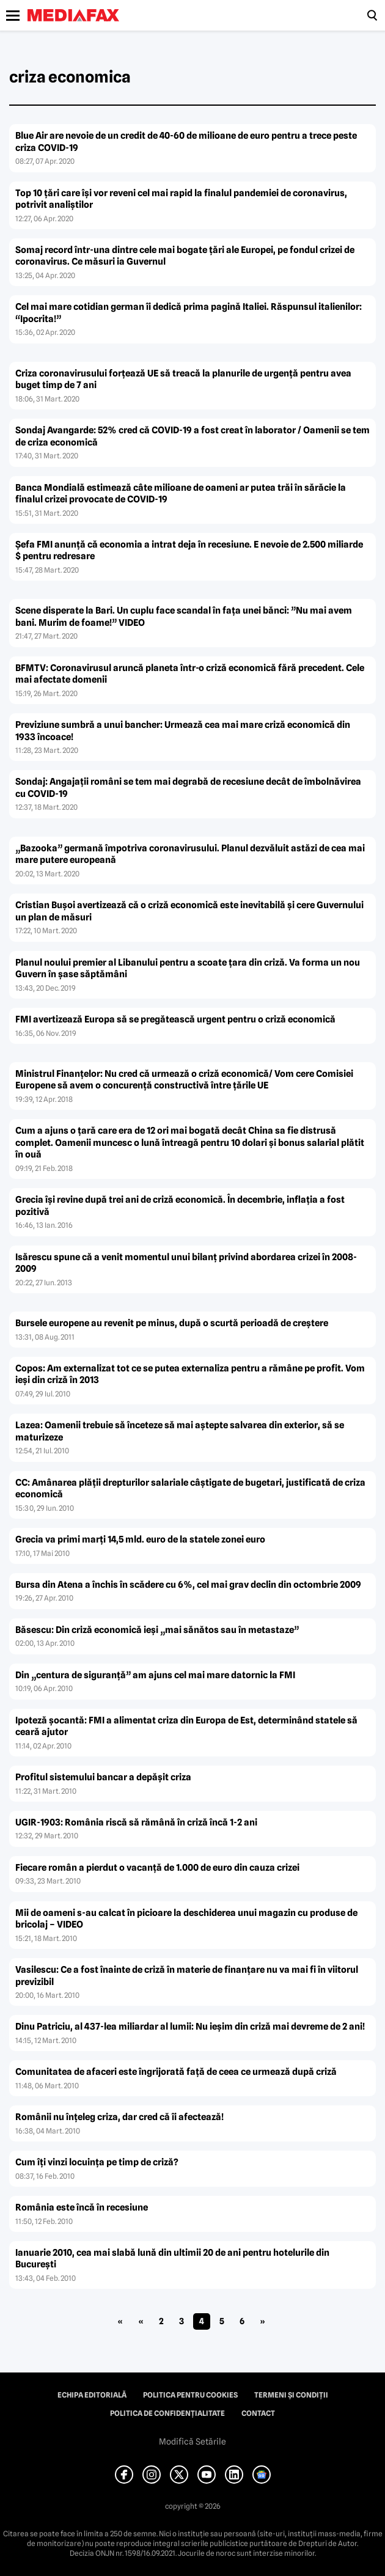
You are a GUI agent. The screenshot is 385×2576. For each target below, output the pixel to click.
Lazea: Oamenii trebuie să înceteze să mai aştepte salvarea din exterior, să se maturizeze (179, 1431)
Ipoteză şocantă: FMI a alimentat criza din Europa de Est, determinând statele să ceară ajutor (186, 1726)
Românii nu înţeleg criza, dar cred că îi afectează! (119, 2117)
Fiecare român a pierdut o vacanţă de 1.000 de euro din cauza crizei (157, 1867)
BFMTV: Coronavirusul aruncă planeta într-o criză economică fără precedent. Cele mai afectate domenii (189, 674)
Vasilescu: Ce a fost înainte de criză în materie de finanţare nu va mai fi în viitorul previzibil (186, 1975)
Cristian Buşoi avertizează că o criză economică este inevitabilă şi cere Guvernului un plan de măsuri (189, 911)
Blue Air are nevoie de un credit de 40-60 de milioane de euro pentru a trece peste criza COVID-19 (186, 141)
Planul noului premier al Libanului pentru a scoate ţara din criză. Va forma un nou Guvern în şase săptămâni (187, 968)
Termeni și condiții (291, 2395)
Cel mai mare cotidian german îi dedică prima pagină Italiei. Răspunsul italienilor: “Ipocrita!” (188, 313)
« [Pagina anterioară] (141, 2321)
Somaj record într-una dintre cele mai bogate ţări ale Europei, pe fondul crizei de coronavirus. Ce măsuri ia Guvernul (184, 256)
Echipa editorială (92, 2395)
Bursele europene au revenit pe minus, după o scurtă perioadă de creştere (171, 1323)
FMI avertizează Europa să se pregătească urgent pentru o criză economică (175, 1019)
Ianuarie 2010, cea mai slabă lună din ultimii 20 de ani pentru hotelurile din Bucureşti (172, 2258)
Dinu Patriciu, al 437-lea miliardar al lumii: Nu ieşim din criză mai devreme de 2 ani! (190, 2026)
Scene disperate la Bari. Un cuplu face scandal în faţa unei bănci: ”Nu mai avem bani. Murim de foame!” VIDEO (183, 616)
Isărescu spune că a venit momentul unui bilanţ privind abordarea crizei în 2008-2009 (186, 1263)
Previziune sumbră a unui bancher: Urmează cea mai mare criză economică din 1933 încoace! (182, 731)
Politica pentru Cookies (190, 2395)
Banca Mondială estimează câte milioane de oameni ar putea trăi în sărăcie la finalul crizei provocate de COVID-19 (180, 493)
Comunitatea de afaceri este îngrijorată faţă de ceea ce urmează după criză (176, 2071)
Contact (258, 2413)
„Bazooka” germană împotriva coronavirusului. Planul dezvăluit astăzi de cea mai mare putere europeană (190, 854)
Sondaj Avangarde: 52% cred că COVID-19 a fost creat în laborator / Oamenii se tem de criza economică (192, 436)
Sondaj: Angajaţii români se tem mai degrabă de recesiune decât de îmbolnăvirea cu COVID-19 (188, 787)
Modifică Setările (192, 2441)
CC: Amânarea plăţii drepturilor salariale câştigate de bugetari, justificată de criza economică (190, 1488)
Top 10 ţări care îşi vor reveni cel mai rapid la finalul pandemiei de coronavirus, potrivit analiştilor (181, 199)
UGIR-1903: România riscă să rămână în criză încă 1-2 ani (136, 1822)
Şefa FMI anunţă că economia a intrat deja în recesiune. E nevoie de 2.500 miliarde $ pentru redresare (189, 550)
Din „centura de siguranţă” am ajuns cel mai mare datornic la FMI (155, 1675)
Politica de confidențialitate (167, 2413)
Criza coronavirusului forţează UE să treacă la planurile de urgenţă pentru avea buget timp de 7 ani (183, 379)
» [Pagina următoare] (262, 2321)
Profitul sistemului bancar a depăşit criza (103, 1777)
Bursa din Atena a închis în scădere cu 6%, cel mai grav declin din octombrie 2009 (188, 1584)
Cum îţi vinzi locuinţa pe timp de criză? (96, 2162)
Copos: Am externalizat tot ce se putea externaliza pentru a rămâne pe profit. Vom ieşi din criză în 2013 (190, 1374)
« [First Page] (120, 2321)
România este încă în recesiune (81, 2207)
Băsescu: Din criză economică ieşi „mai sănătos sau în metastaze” (157, 1629)
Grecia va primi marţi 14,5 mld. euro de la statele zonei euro (140, 1539)
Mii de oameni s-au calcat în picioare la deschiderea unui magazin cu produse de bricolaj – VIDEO (186, 1919)
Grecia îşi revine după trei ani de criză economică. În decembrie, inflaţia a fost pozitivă (180, 1205)
